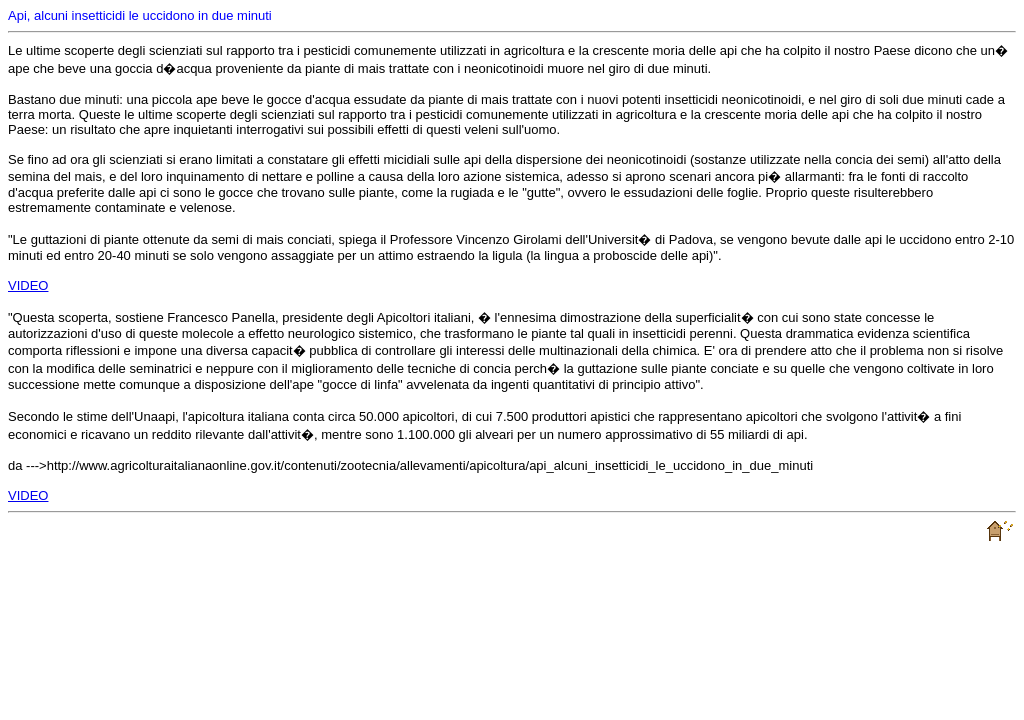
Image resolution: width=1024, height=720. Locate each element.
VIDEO (28, 285)
